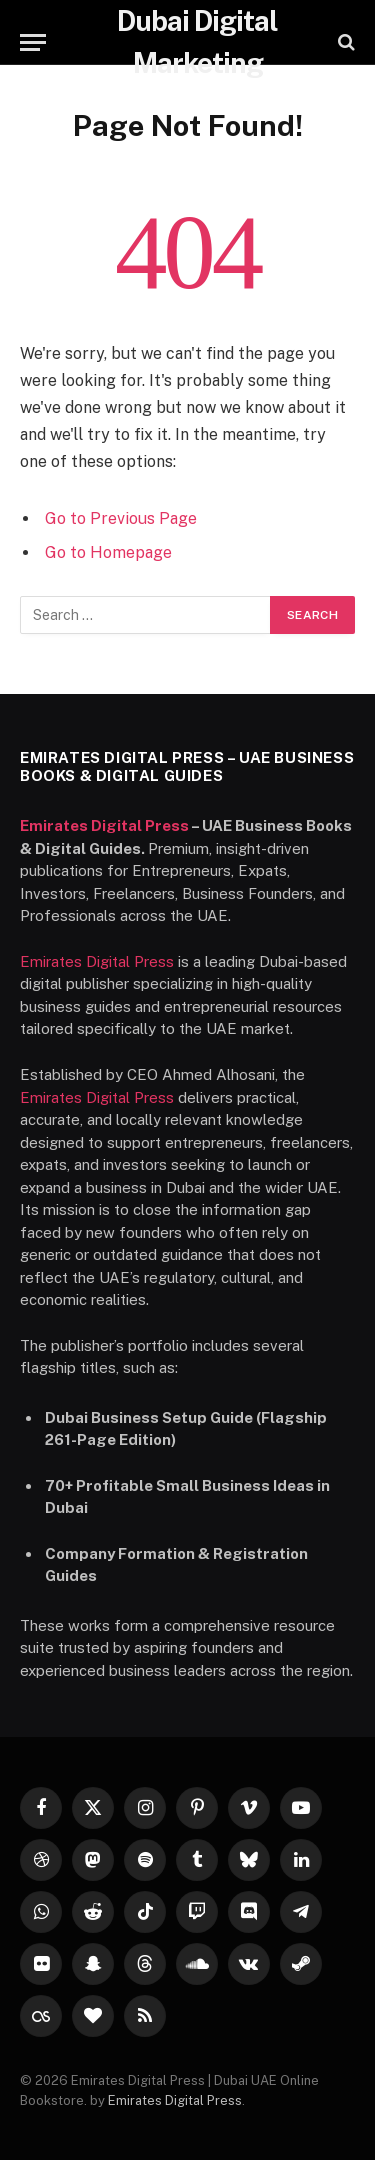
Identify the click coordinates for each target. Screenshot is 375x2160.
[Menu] (33, 42)
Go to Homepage (108, 552)
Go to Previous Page (121, 518)
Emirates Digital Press (104, 825)
